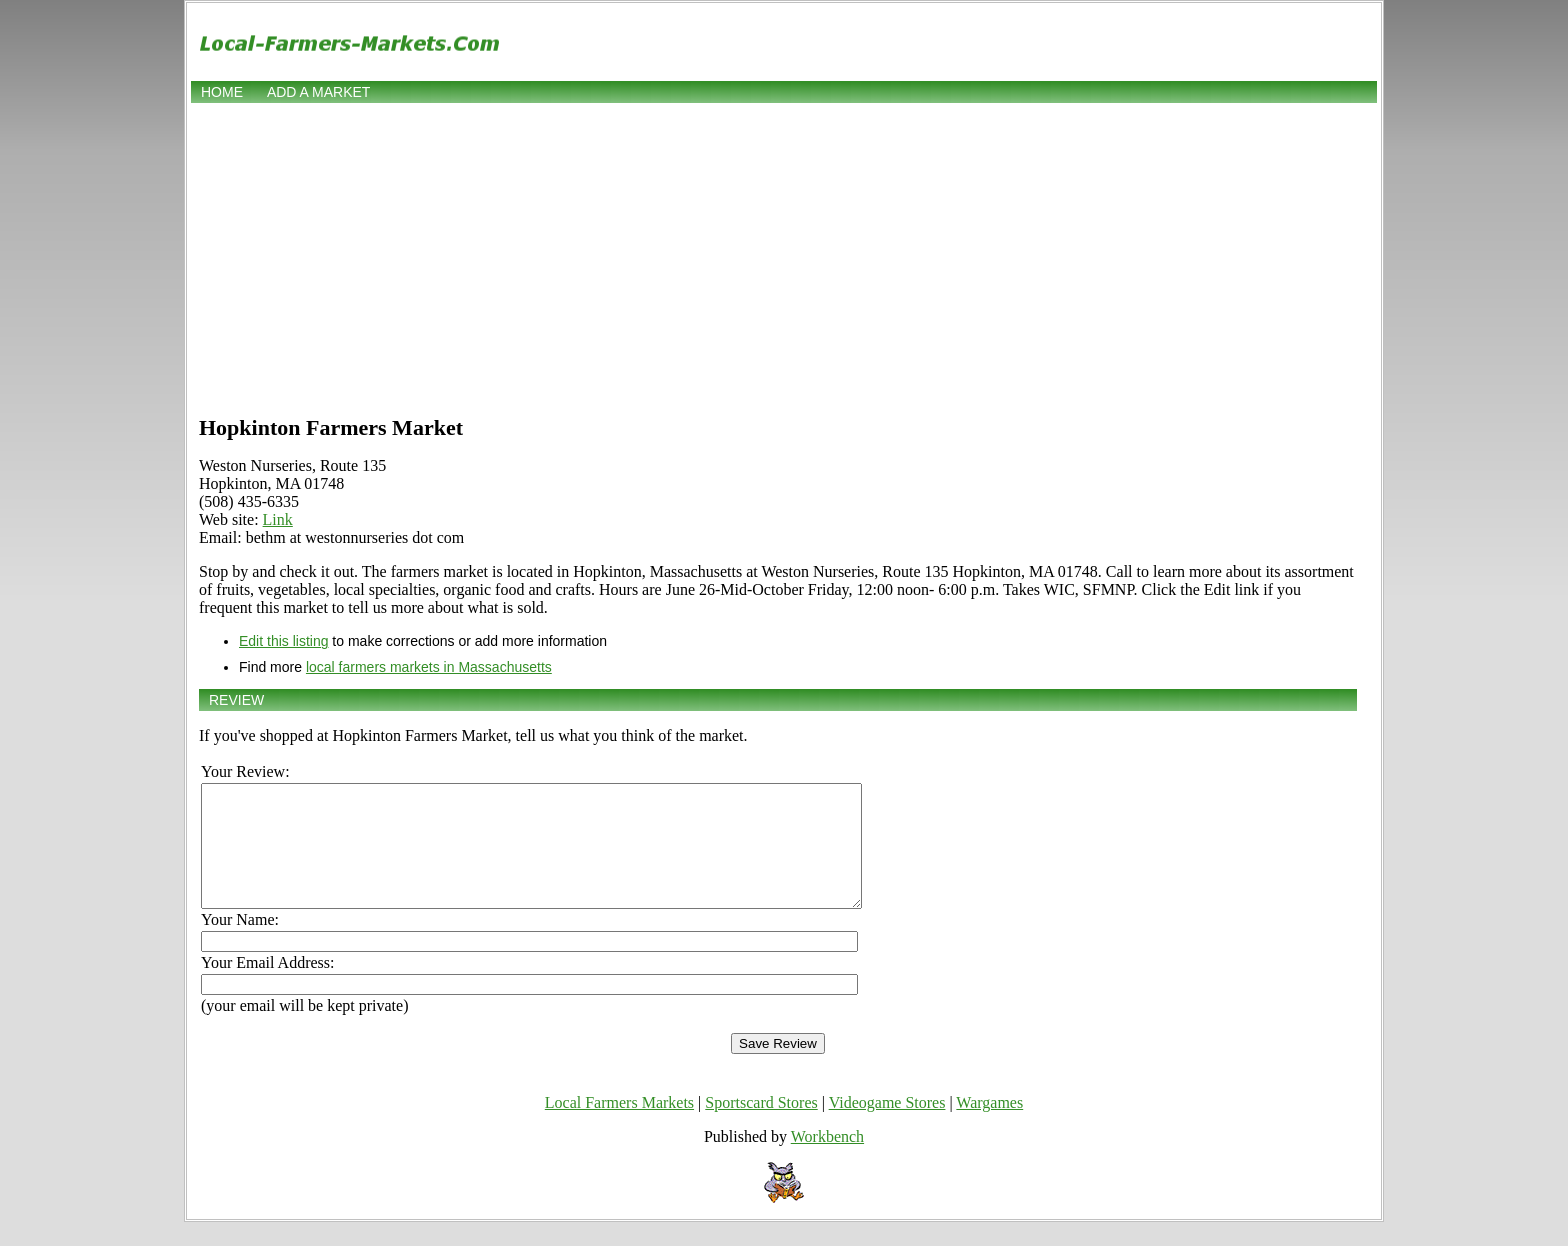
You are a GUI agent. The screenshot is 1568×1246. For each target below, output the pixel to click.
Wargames (989, 1126)
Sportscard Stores (761, 1126)
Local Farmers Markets (619, 1126)
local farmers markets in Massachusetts (429, 667)
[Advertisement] (784, 257)
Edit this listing (283, 641)
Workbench (827, 1160)
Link (278, 519)
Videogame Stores (887, 1126)
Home (222, 92)
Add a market (318, 92)
